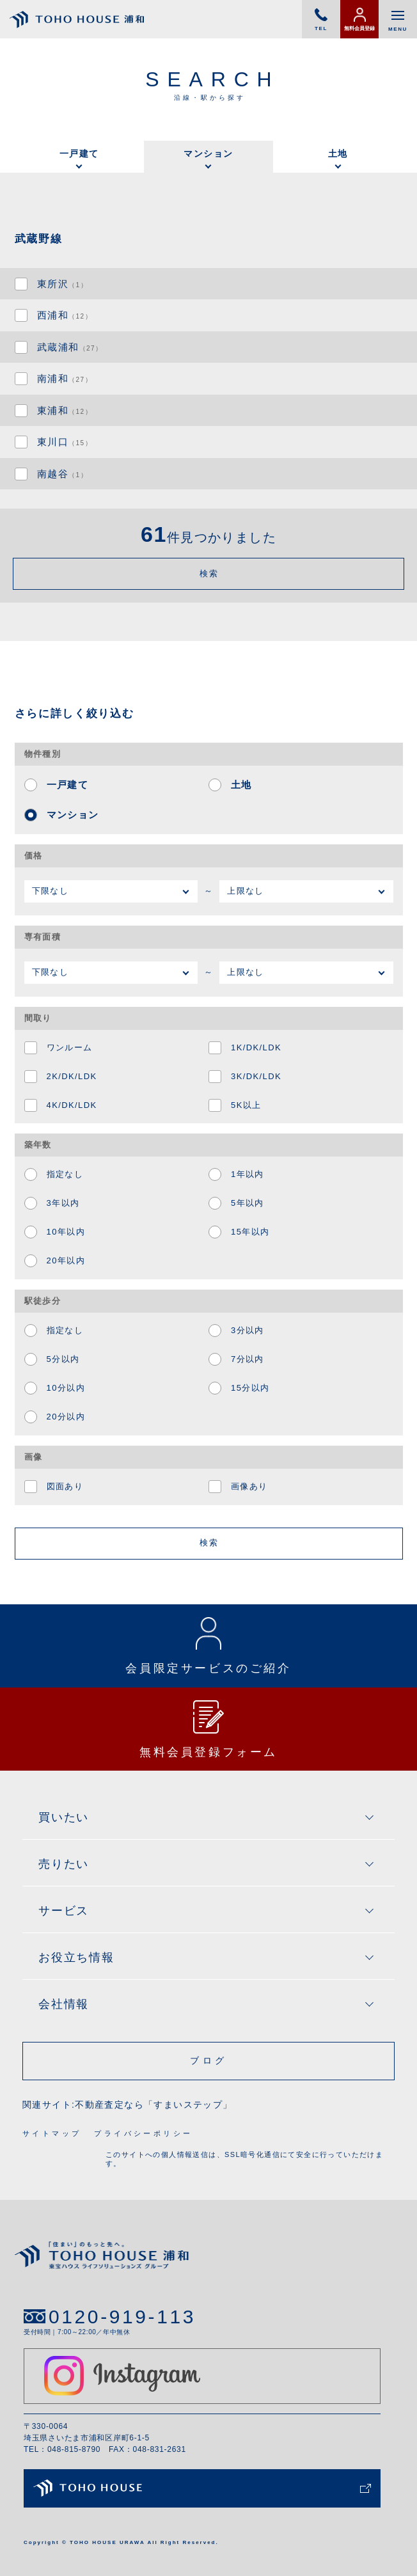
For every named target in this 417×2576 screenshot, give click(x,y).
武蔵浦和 (69, 347)
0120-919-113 (122, 2316)
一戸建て (79, 153)
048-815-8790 (73, 2449)
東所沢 (62, 283)
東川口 (64, 441)
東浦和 (64, 410)
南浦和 (64, 378)
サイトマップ (51, 2133)
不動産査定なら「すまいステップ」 (153, 2104)
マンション (208, 153)
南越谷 (62, 473)
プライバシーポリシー (143, 2133)
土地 (338, 153)
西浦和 (64, 315)
